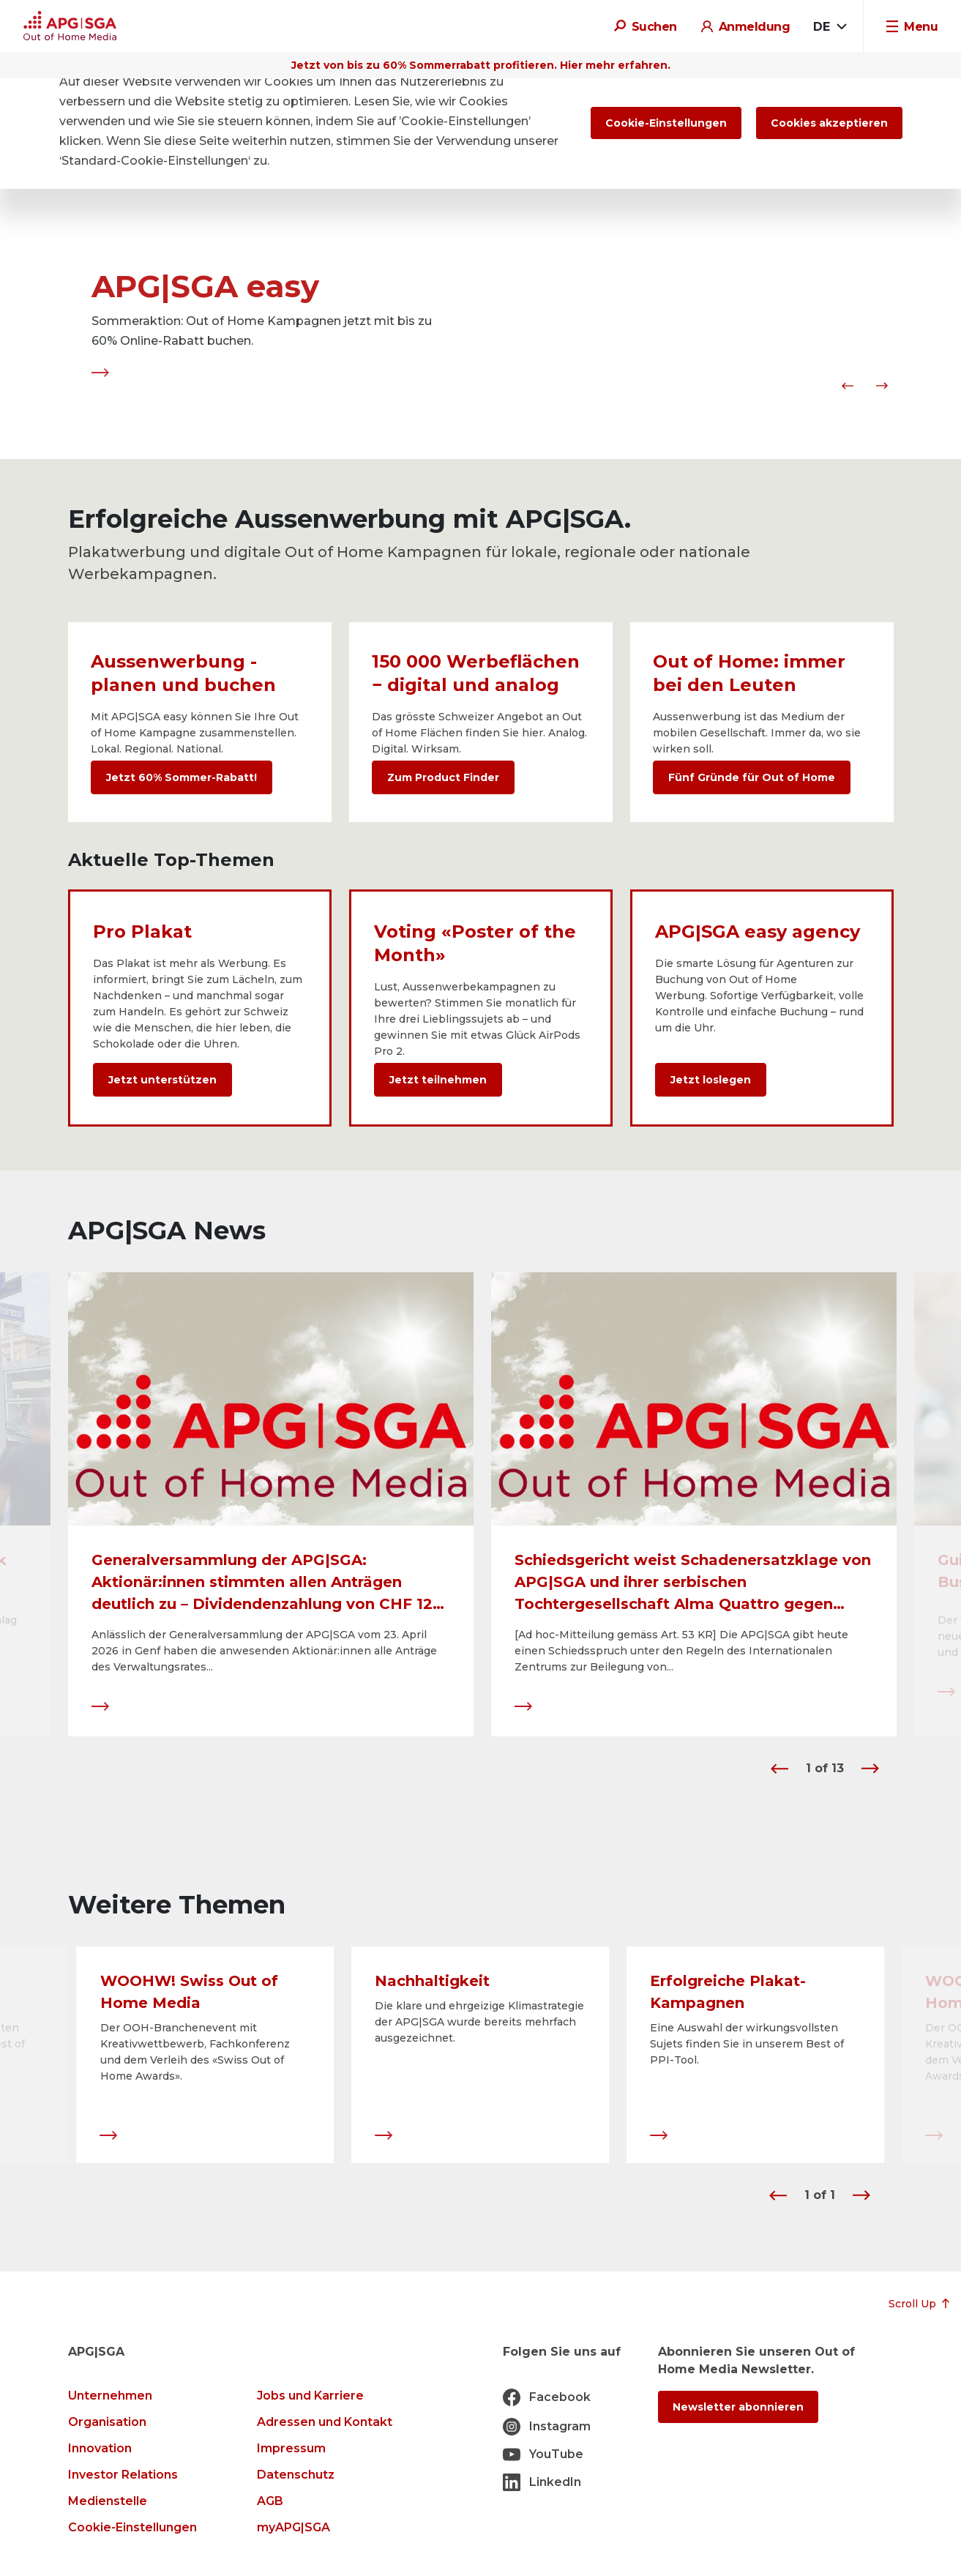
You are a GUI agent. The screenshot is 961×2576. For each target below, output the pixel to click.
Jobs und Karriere (310, 2396)
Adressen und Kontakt (324, 2422)
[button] (845, 385)
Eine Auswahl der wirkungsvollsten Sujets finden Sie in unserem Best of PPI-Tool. (747, 2044)
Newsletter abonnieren (738, 2406)
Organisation (107, 2422)
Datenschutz (295, 2475)
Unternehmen (110, 2396)
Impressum (291, 2448)
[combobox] (829, 27)
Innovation (100, 2448)
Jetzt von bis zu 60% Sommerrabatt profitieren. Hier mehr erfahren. (480, 65)
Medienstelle (107, 2501)
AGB (270, 2501)
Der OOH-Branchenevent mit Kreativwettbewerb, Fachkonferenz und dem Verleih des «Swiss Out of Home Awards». (195, 2052)
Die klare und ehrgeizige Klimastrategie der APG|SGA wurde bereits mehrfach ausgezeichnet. (479, 2022)
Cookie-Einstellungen (132, 2527)
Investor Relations (123, 2475)
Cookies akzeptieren (829, 123)
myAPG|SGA (293, 2527)
